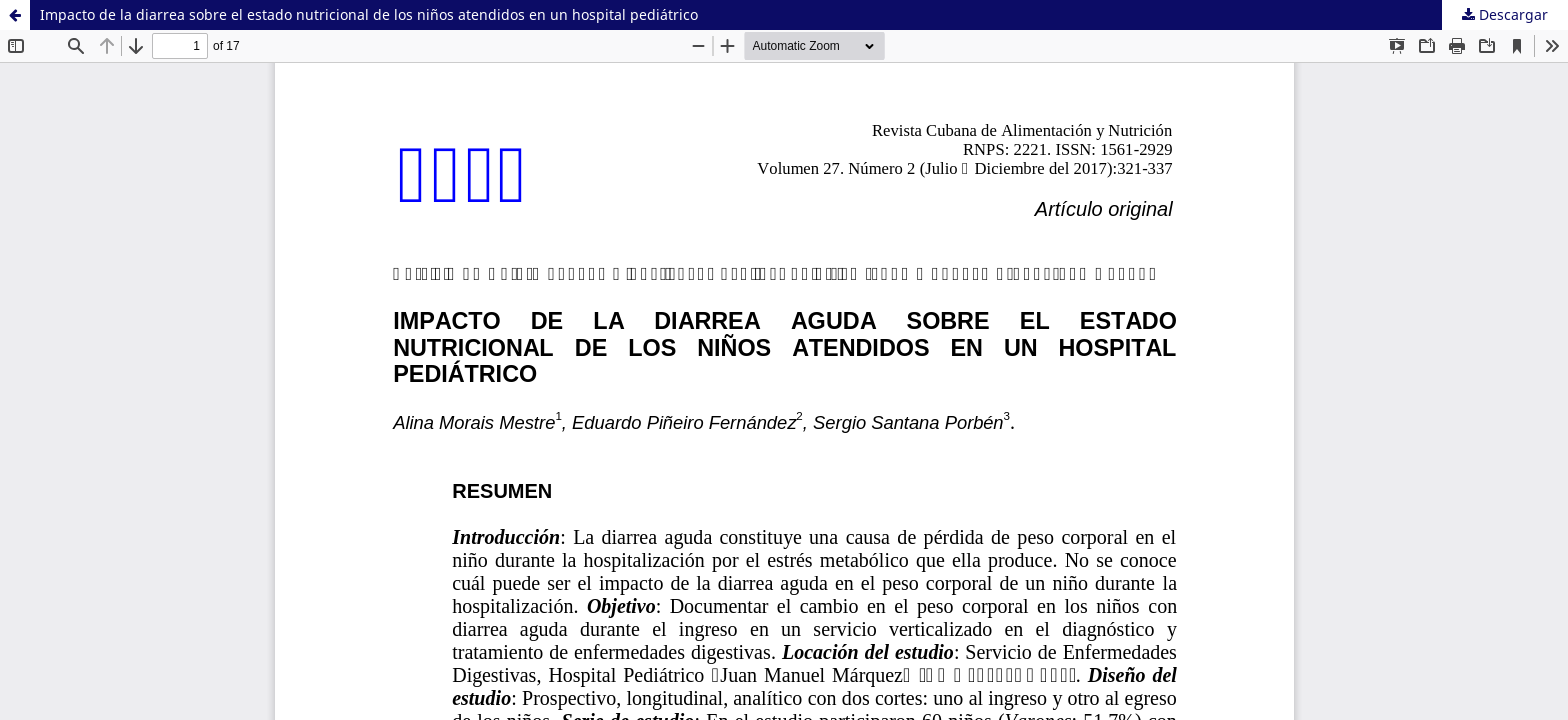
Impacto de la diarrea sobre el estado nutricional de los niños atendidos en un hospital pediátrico (369, 14)
